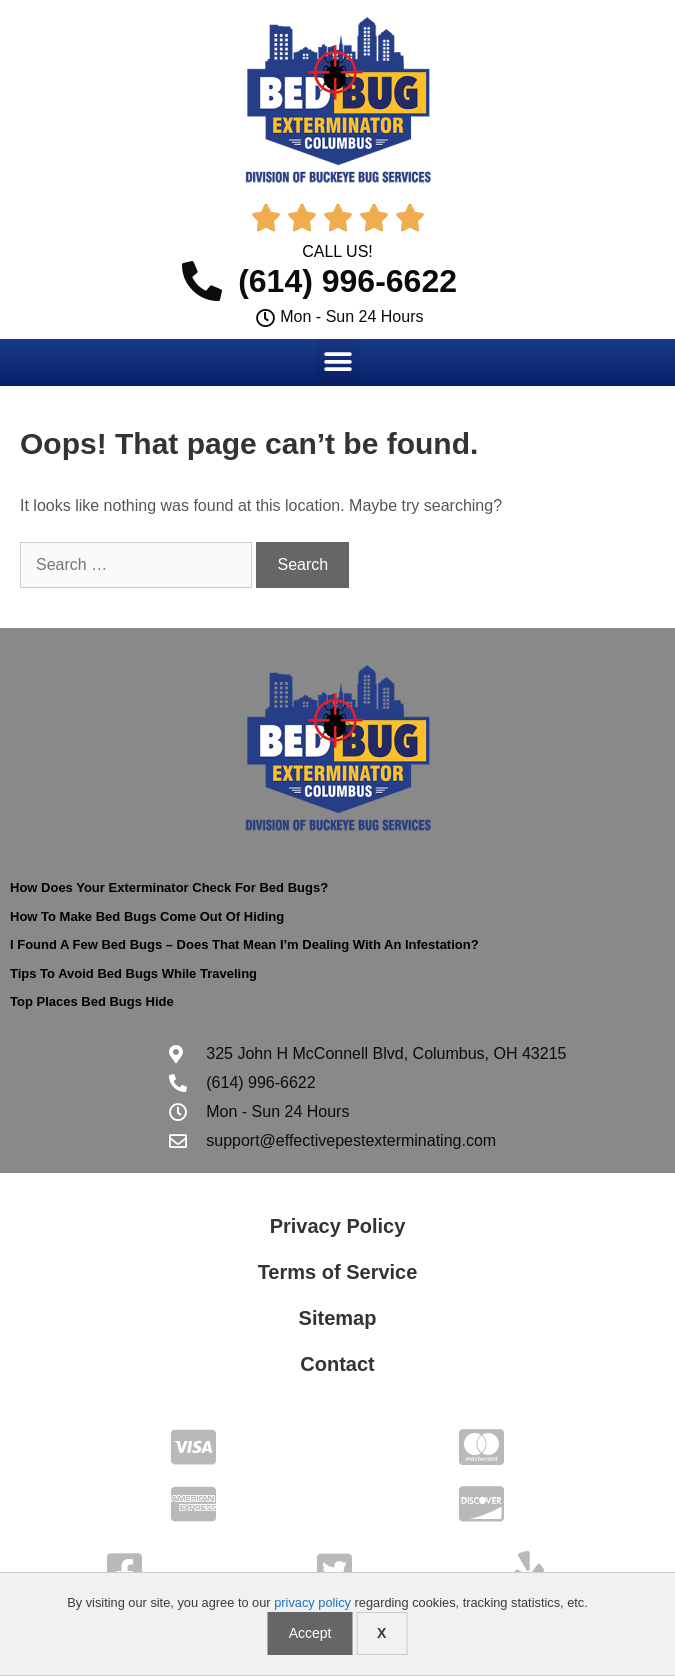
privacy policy (312, 1602)
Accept (310, 1633)
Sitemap (338, 1318)
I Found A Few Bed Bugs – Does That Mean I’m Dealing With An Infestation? (244, 944)
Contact (337, 1364)
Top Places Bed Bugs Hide (92, 1001)
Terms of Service (338, 1272)
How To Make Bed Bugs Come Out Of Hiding (147, 916)
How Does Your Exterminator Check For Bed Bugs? (169, 887)
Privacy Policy (338, 1226)
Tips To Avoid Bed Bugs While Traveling (133, 973)
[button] (337, 361)
